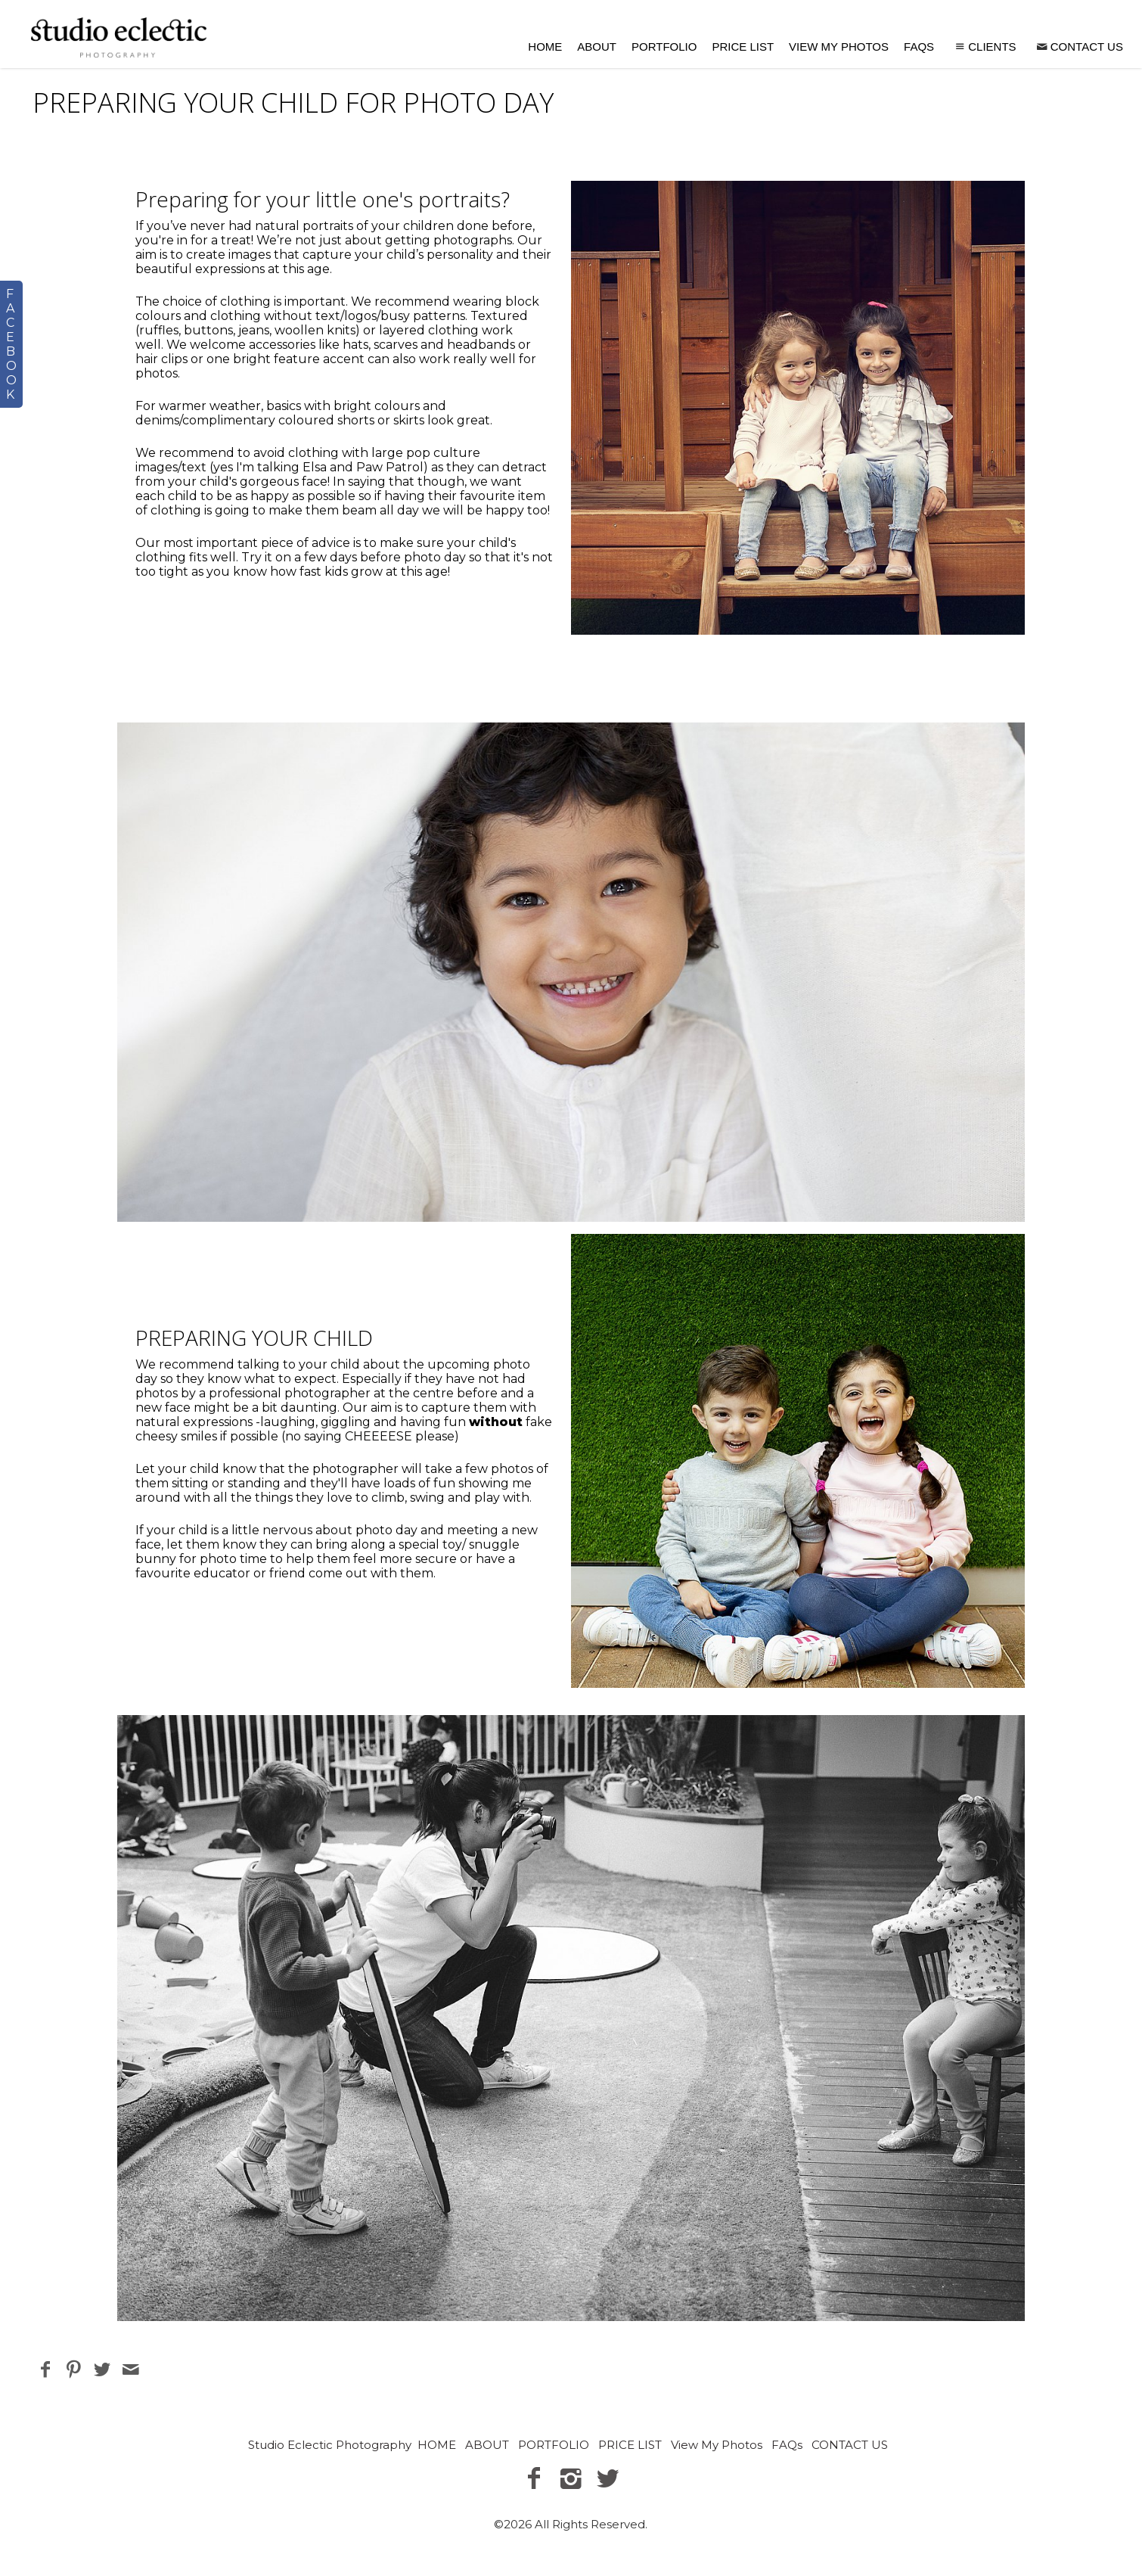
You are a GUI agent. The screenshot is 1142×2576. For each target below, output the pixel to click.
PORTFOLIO (664, 46)
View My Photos (839, 46)
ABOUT (596, 46)
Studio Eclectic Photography (329, 2445)
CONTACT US (1079, 46)
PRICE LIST (743, 46)
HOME (545, 46)
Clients (984, 46)
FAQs (919, 46)
